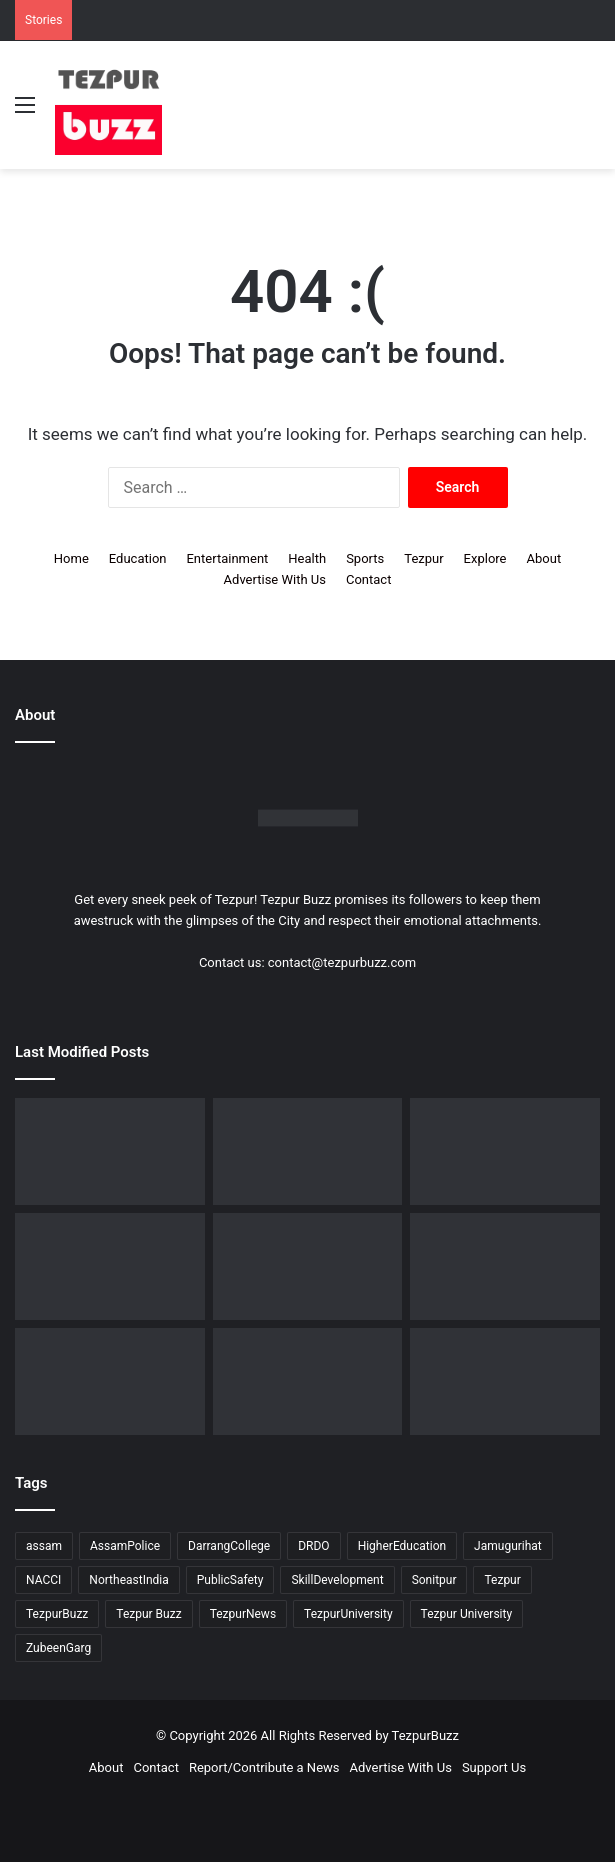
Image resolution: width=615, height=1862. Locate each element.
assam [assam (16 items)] (44, 1546)
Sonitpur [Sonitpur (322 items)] (434, 1580)
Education (138, 558)
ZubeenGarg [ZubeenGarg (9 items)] (58, 1648)
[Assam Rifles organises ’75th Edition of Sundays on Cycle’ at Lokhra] (308, 1151)
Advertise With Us (275, 579)
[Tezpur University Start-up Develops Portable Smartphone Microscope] (110, 1381)
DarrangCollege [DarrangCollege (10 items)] (229, 1546)
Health (307, 558)
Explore (485, 558)
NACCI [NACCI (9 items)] (43, 1580)
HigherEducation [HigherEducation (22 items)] (402, 1546)
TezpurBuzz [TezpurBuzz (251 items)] (57, 1614)
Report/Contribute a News (264, 1767)
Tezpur (423, 558)
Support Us (494, 1767)
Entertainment (227, 558)
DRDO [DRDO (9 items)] (313, 1546)
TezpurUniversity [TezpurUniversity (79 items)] (348, 1614)
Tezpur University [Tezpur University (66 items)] (467, 1614)
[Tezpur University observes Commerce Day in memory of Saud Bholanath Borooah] (308, 1266)
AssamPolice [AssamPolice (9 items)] (125, 1546)
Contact (368, 579)
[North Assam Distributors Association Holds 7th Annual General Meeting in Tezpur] (505, 1151)
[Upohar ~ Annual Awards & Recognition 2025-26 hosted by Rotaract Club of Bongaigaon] (110, 1151)
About (544, 558)
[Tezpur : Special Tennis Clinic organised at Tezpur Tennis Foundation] (110, 1266)
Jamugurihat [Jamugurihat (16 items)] (508, 1546)
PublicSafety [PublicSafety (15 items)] (230, 1580)
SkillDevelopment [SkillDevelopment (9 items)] (337, 1580)
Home (71, 558)
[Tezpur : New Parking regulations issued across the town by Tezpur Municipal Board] (505, 1266)
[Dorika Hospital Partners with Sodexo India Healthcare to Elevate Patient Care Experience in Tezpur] (308, 1381)
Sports (365, 558)
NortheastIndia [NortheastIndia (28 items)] (128, 1580)
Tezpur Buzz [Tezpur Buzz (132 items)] (148, 1614)
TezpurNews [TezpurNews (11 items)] (243, 1614)
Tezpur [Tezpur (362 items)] (502, 1580)
